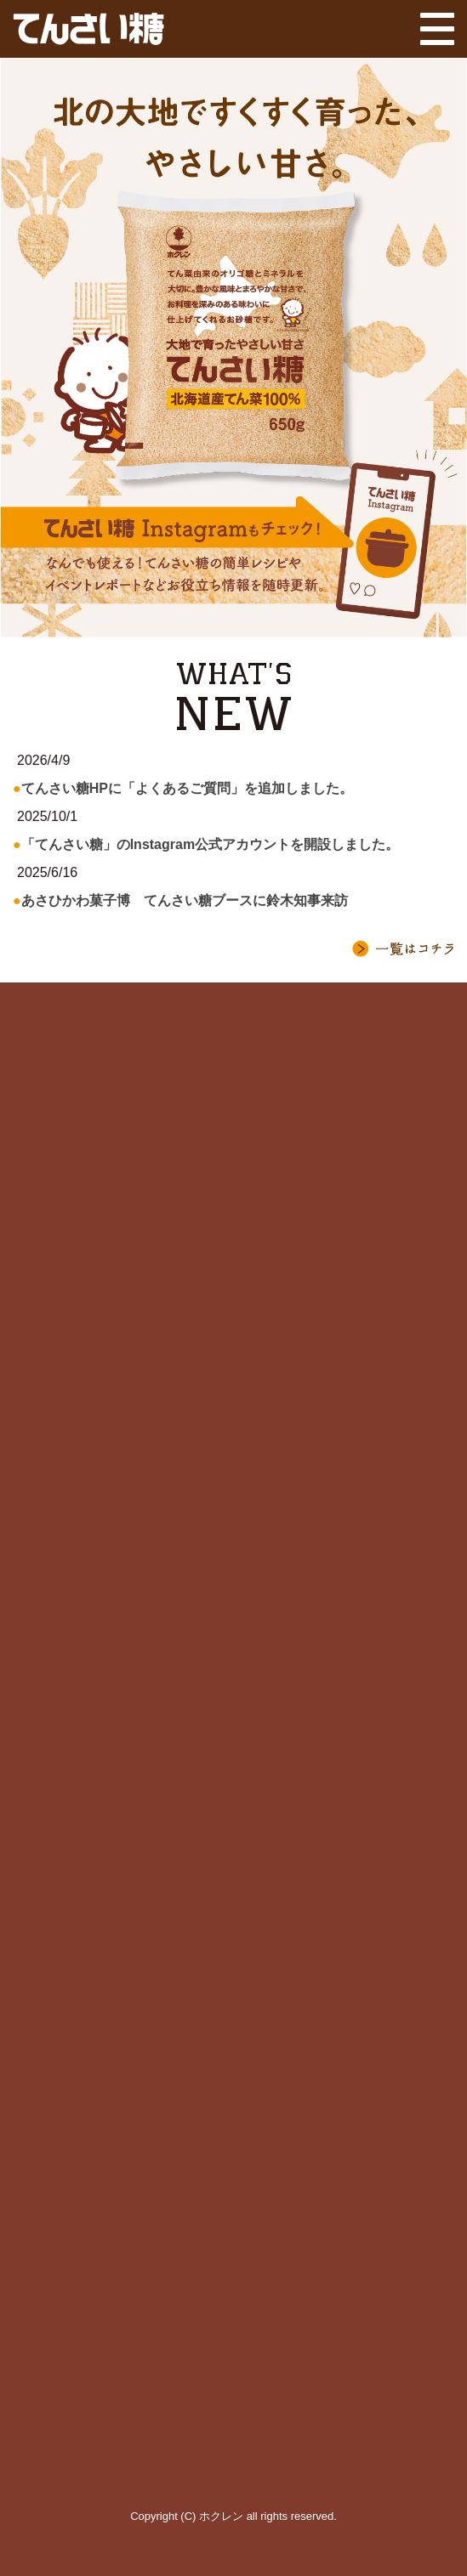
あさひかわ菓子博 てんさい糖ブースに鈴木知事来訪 (184, 900)
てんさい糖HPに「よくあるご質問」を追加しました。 (187, 788)
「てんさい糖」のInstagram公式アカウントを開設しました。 (210, 844)
